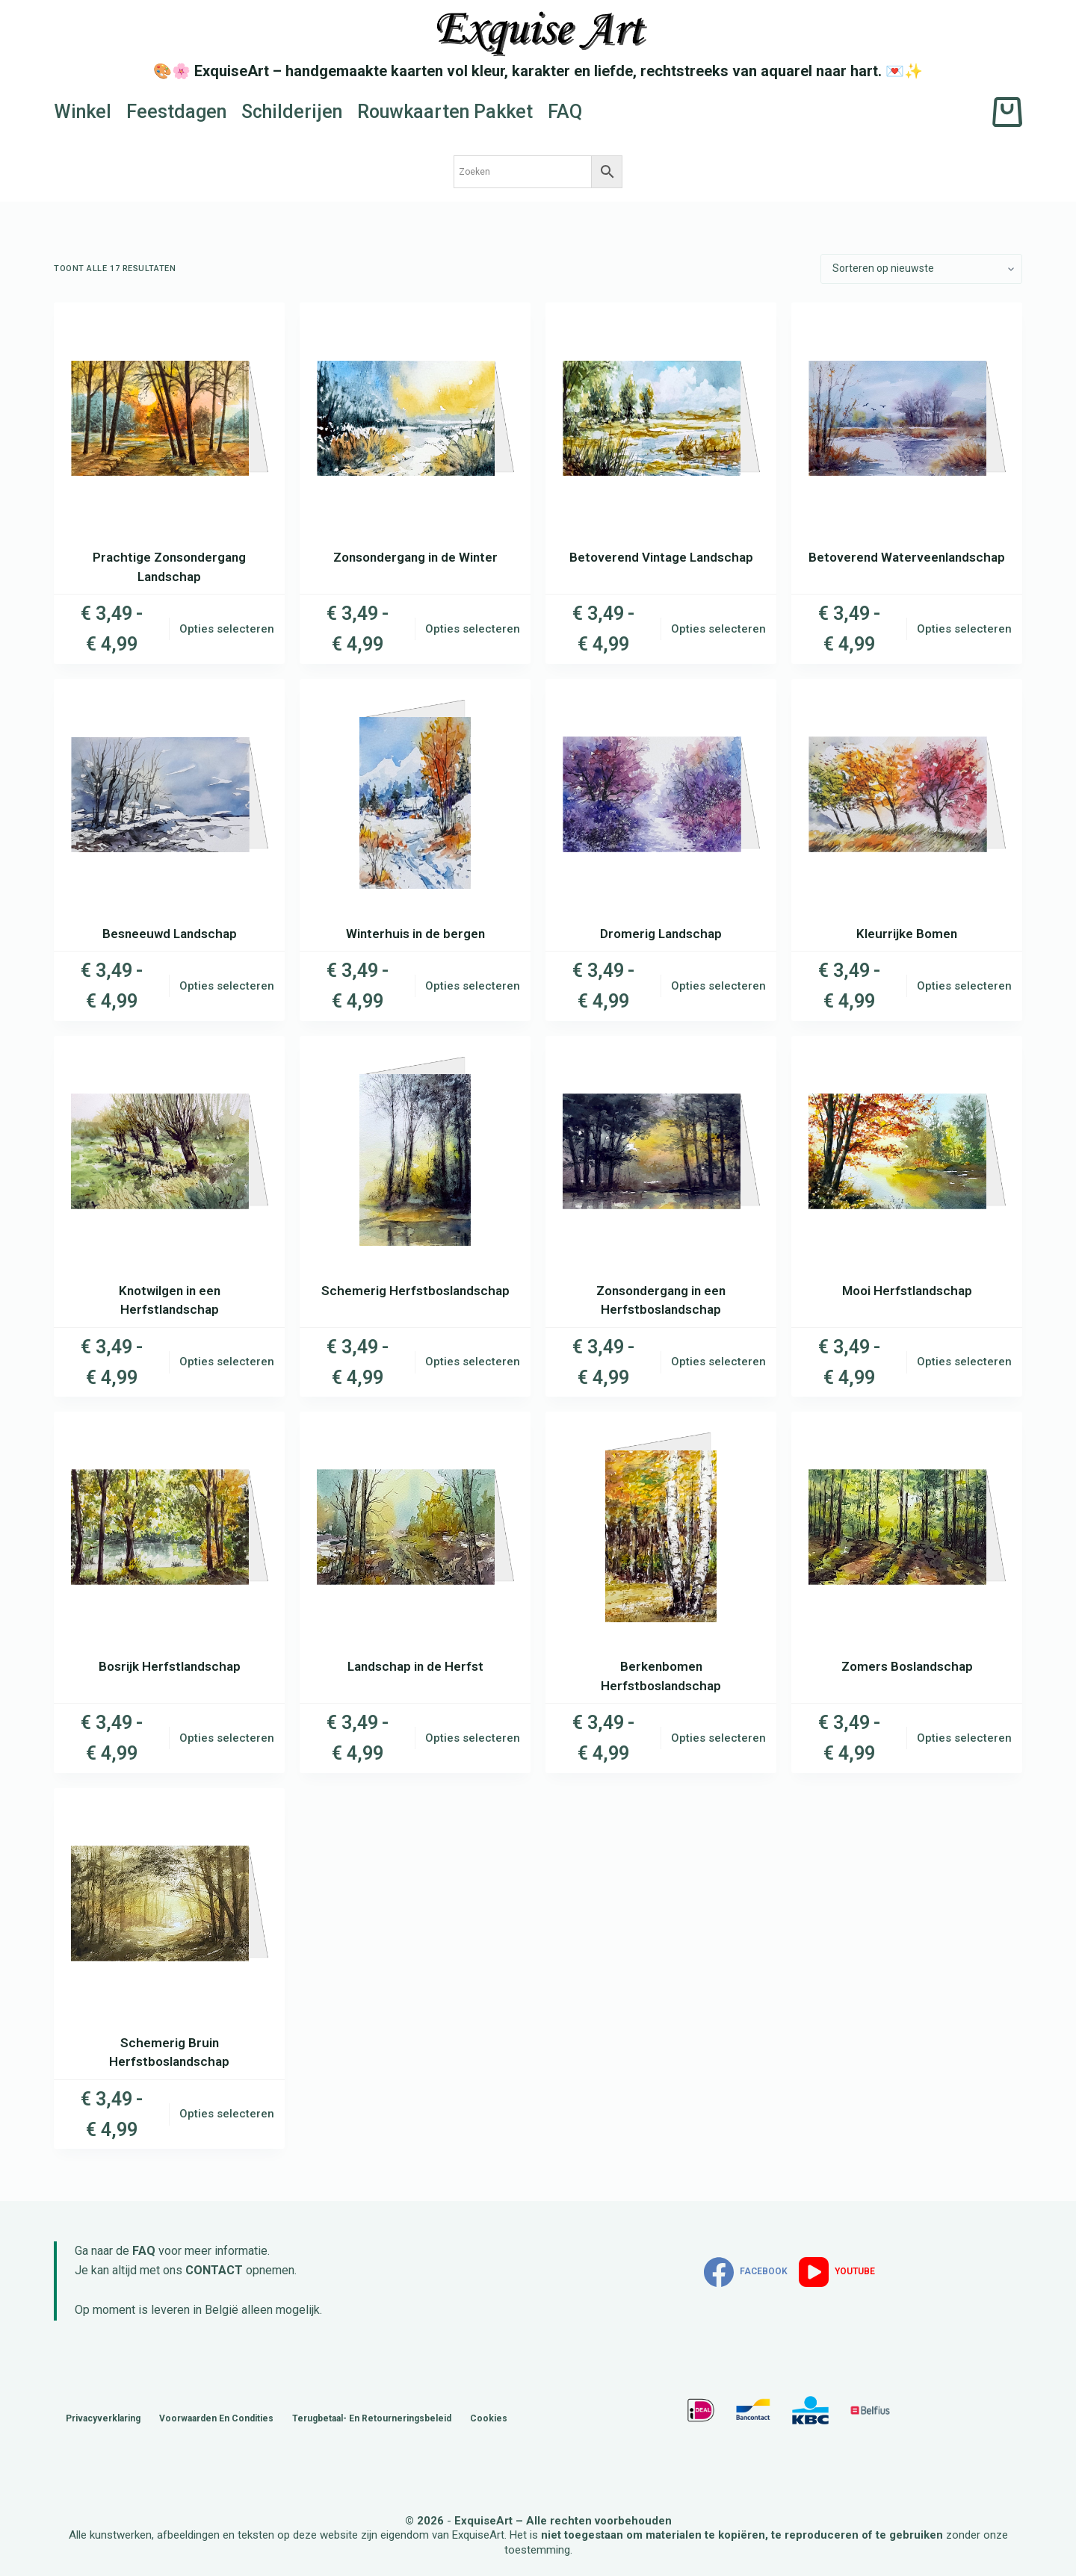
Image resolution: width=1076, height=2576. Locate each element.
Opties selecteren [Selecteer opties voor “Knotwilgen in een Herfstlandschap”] (226, 1361)
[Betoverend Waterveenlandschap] (906, 417)
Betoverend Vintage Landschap (661, 557)
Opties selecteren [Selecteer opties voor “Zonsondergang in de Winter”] (472, 629)
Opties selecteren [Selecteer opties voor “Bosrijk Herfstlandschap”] (226, 1738)
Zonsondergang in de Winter (415, 557)
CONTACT (214, 2270)
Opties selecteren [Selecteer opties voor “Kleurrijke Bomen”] (964, 986)
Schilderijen (291, 111)
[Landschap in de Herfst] (415, 1527)
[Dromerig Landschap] (660, 794)
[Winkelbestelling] (921, 269)
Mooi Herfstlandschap (907, 1290)
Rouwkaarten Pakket (445, 111)
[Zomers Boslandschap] (906, 1527)
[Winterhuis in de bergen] (415, 794)
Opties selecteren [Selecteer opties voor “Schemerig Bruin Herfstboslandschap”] (226, 2113)
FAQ (565, 111)
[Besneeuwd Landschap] (169, 794)
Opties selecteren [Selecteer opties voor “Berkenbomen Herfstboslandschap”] (718, 1738)
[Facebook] (746, 2272)
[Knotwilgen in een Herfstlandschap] (169, 1151)
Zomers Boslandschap (907, 1666)
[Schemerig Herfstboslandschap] (415, 1151)
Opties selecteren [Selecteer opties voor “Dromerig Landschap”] (718, 986)
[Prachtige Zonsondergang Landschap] (169, 417)
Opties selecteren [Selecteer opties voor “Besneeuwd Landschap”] (226, 986)
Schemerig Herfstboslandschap (415, 1290)
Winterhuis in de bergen (415, 933)
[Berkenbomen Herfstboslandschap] (660, 1527)
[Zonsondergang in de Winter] (415, 417)
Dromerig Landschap (661, 933)
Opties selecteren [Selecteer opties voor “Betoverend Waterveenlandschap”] (964, 629)
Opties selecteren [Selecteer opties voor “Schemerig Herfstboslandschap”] (472, 1361)
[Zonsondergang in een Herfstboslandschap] (660, 1151)
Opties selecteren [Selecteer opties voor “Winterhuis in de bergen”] (472, 986)
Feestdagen (176, 111)
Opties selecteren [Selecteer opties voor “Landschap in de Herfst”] (472, 1738)
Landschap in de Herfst (415, 1666)
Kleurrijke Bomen (906, 933)
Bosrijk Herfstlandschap (170, 1666)
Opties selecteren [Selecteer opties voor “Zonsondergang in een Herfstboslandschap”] (718, 1361)
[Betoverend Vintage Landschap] (660, 417)
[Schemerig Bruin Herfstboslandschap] (169, 1903)
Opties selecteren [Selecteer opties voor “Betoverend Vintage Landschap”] (718, 629)
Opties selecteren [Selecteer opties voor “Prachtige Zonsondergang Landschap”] (226, 629)
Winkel (82, 111)
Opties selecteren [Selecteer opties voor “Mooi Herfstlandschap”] (964, 1361)
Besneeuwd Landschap (169, 933)
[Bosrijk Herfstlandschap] (169, 1527)
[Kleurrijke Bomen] (906, 794)
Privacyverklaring (103, 2418)
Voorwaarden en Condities (216, 2418)
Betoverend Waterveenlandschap (906, 557)
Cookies (488, 2418)
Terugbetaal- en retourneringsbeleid (371, 2418)
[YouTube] (837, 2272)
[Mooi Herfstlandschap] (906, 1151)
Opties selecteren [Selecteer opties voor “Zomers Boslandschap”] (964, 1738)
